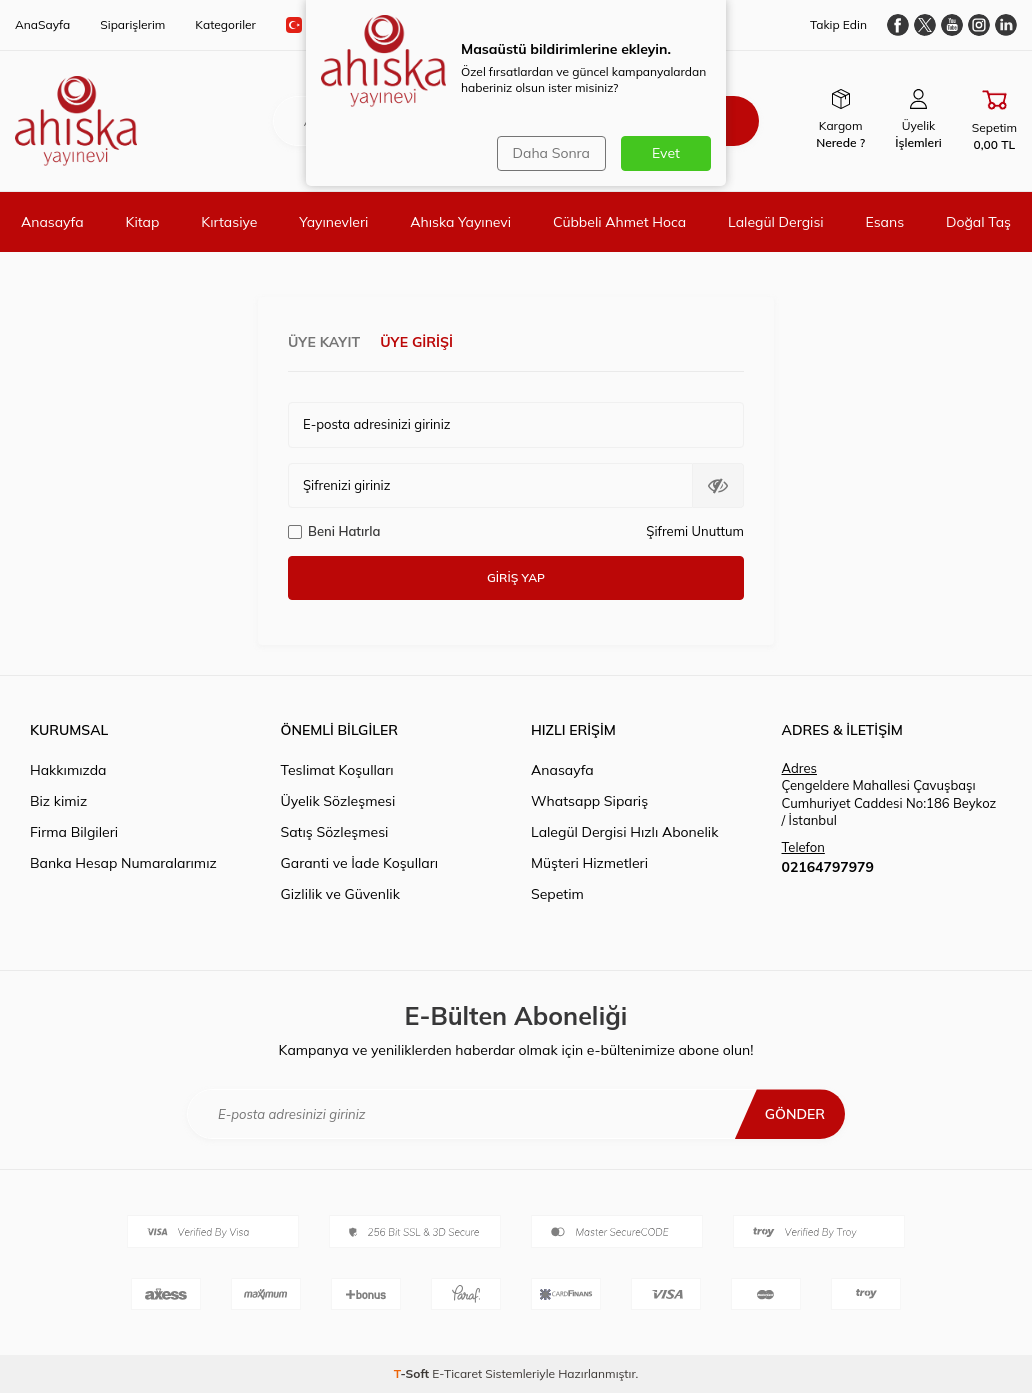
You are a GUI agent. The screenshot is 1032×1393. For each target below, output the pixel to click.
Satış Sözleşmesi (335, 832)
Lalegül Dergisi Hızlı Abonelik (624, 832)
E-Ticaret (457, 1373)
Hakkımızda (68, 770)
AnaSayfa (42, 24)
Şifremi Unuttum (695, 531)
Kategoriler (225, 24)
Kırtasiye (229, 222)
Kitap (143, 222)
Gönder (795, 1114)
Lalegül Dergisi (776, 222)
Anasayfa (52, 222)
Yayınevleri (333, 222)
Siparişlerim (132, 24)
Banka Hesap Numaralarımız (123, 863)
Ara (709, 121)
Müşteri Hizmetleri (589, 863)
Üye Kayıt (324, 342)
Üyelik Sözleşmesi (338, 801)
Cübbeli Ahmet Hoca (619, 222)
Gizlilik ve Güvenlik (340, 894)
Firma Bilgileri (74, 832)
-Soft (413, 1373)
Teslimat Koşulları (337, 770)
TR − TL (331, 25)
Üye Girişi (416, 342)
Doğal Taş (978, 222)
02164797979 (828, 867)
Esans (885, 222)
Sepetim (557, 894)
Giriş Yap (516, 577)
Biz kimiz (58, 801)
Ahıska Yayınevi (460, 222)
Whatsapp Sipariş (589, 801)
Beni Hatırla (334, 531)
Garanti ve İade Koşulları (360, 863)
